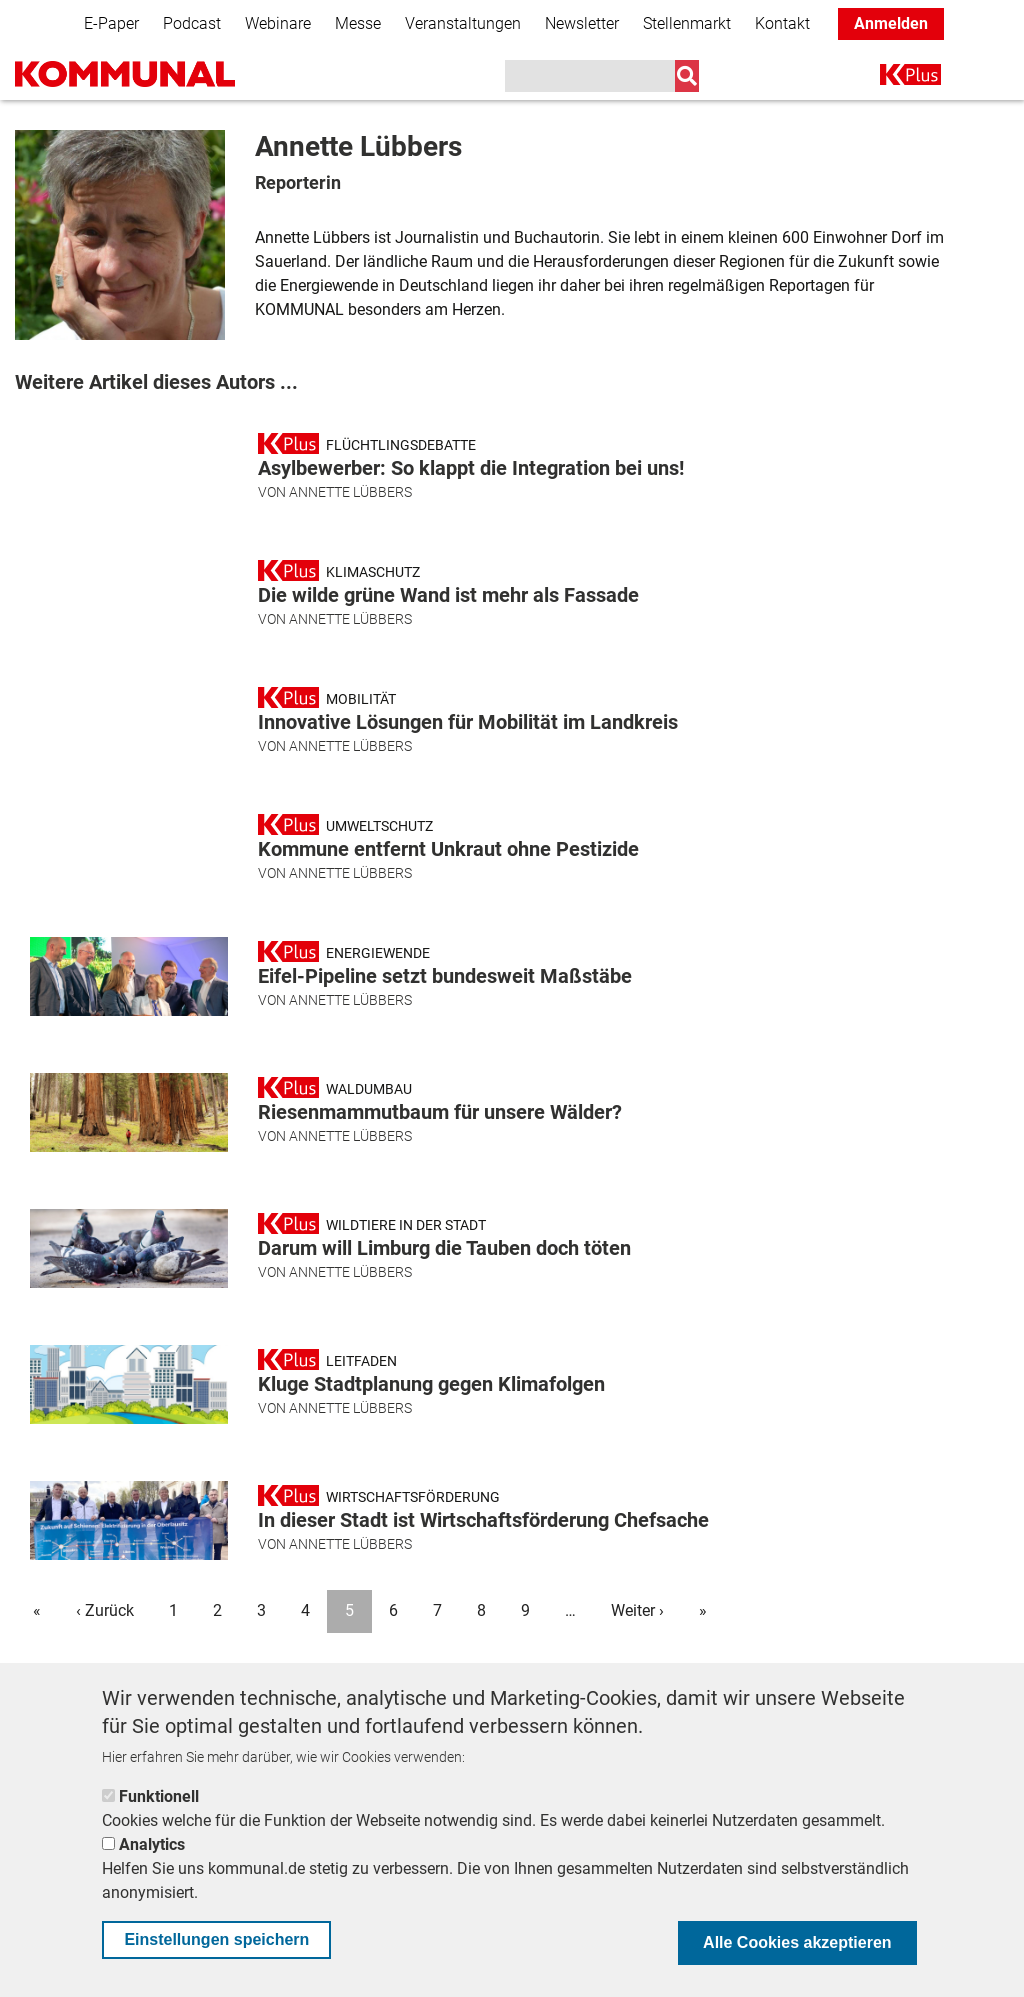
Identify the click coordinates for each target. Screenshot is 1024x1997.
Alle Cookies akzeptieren (797, 1942)
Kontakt (782, 23)
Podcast (192, 23)
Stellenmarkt (687, 23)
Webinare (278, 23)
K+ (892, 78)
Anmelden (891, 23)
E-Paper (111, 23)
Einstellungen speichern (216, 1939)
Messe (358, 23)
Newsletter (582, 23)
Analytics (152, 1844)
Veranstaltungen (463, 23)
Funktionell (159, 1796)
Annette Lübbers (350, 492)
